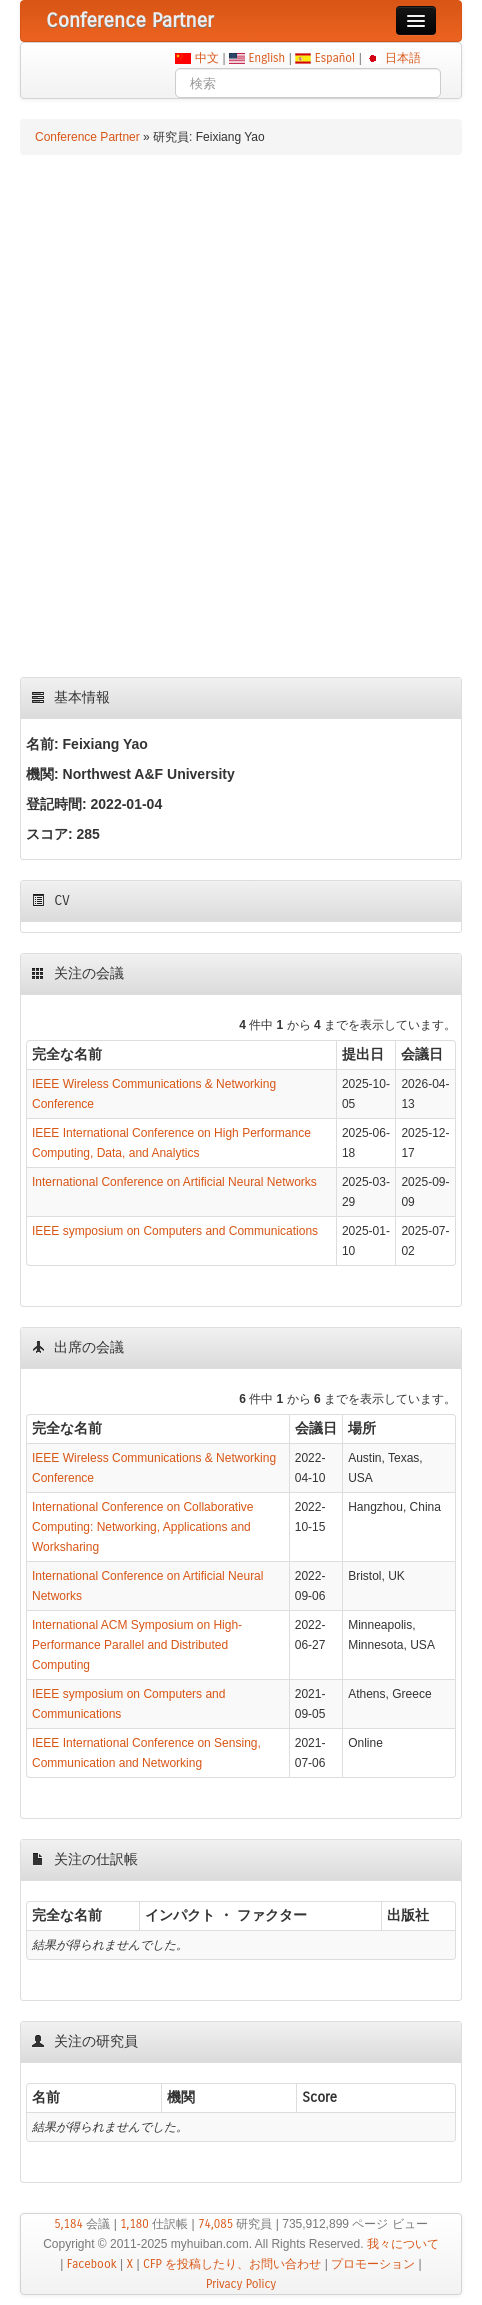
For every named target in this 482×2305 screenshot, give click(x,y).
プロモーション (373, 2264)
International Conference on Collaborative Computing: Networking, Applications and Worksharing (142, 1527)
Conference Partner (87, 137)
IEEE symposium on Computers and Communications (175, 1231)
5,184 (68, 2224)
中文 (206, 58)
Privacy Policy (241, 2284)
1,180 (134, 2224)
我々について (403, 2244)
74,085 (215, 2224)
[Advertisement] (241, 416)
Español (334, 58)
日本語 (402, 58)
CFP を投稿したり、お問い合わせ (232, 2264)
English (267, 58)
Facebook (92, 2264)
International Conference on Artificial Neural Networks (174, 1182)
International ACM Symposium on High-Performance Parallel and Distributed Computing (137, 1645)
